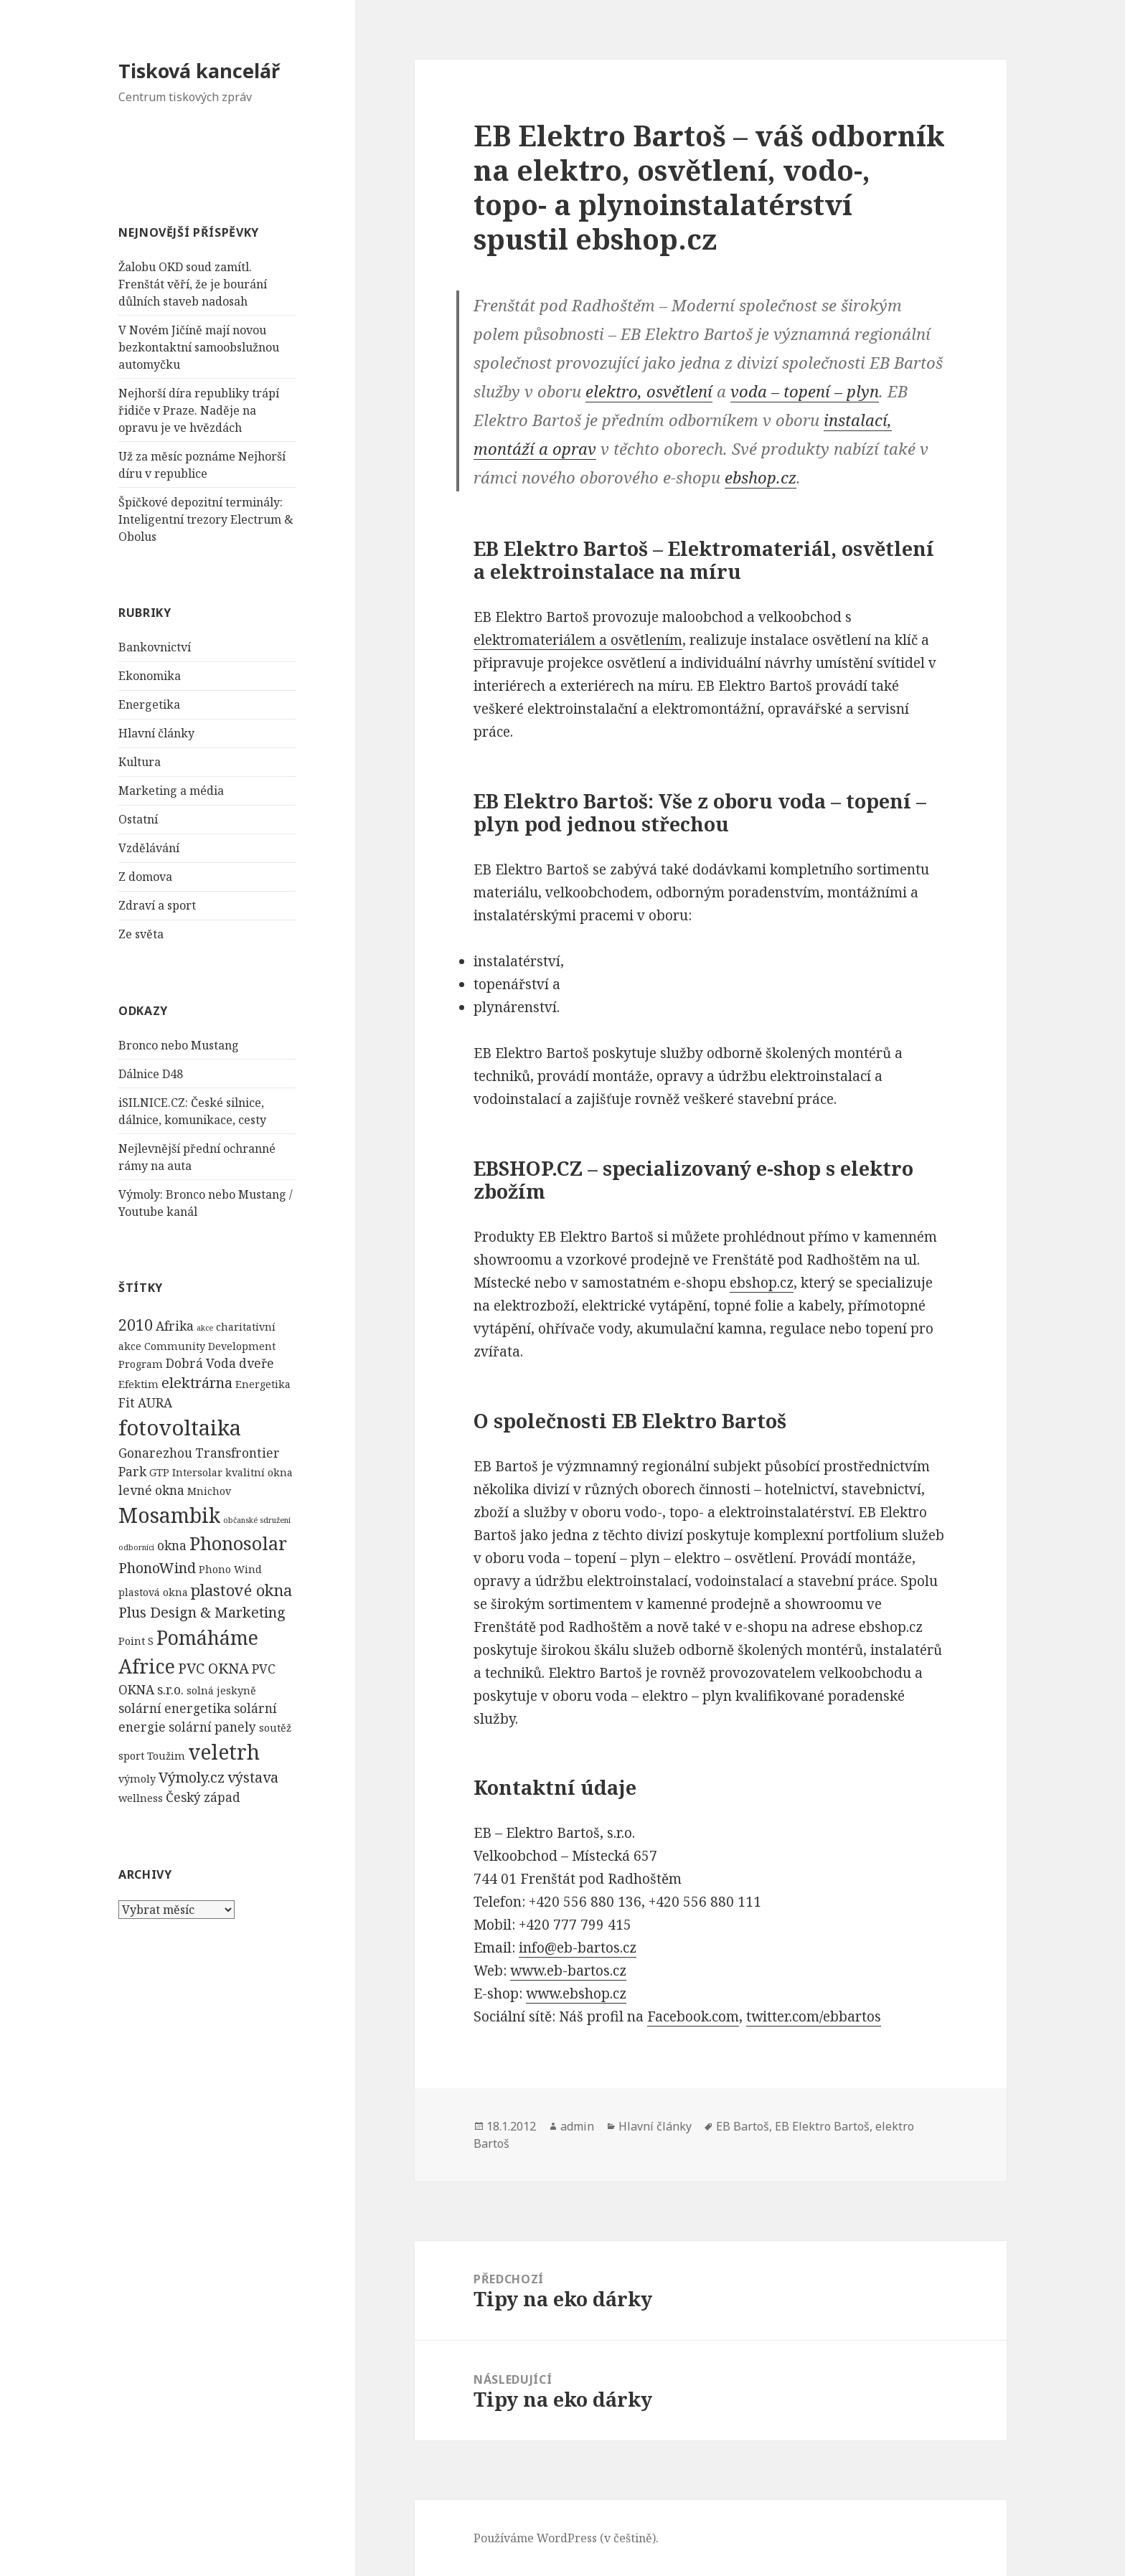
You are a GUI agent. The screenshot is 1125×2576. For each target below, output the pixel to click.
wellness (140, 1798)
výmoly (137, 1778)
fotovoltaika (179, 1427)
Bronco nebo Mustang (178, 1045)
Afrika (175, 1326)
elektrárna (196, 1382)
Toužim (166, 1756)
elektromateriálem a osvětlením (578, 640)
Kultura (139, 762)
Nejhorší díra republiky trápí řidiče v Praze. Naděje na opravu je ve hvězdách (198, 410)
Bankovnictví (154, 647)
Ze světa (141, 934)
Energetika (149, 704)
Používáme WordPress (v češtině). (566, 2538)
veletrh (224, 1751)
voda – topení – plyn (804, 391)
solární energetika (174, 1708)
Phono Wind (230, 1569)
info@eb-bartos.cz (577, 1947)
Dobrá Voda (201, 1363)
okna (172, 1545)
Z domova (145, 876)
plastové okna (241, 1590)
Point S (136, 1641)
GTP (159, 1472)
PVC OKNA (213, 1668)
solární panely (212, 1727)
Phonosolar (238, 1543)
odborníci (136, 1547)
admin (577, 2126)
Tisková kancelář (199, 70)
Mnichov (209, 1491)
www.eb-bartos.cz (568, 1970)
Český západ (203, 1797)
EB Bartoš (742, 2126)
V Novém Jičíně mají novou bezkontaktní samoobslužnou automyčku (198, 347)
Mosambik (169, 1515)
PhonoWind (157, 1567)
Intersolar (197, 1472)
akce (205, 1328)
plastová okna (153, 1592)
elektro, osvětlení (648, 391)
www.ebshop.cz (576, 1993)
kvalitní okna (259, 1472)
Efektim (138, 1384)
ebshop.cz (760, 477)
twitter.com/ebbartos (813, 2016)
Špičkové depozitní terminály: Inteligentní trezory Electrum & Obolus (205, 519)
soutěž (275, 1728)
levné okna (151, 1490)
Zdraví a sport (157, 905)
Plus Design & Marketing (202, 1612)
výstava (252, 1777)
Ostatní (138, 819)
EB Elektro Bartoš (822, 2126)
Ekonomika (149, 676)
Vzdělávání (148, 848)
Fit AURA (145, 1403)
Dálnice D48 (150, 1074)
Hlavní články (156, 733)
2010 (135, 1324)
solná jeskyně (221, 1690)
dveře (256, 1363)
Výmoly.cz (192, 1777)
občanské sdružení (257, 1520)
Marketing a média (171, 790)
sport (131, 1756)
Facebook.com (693, 2016)
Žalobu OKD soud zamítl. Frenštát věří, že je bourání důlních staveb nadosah (192, 284)
